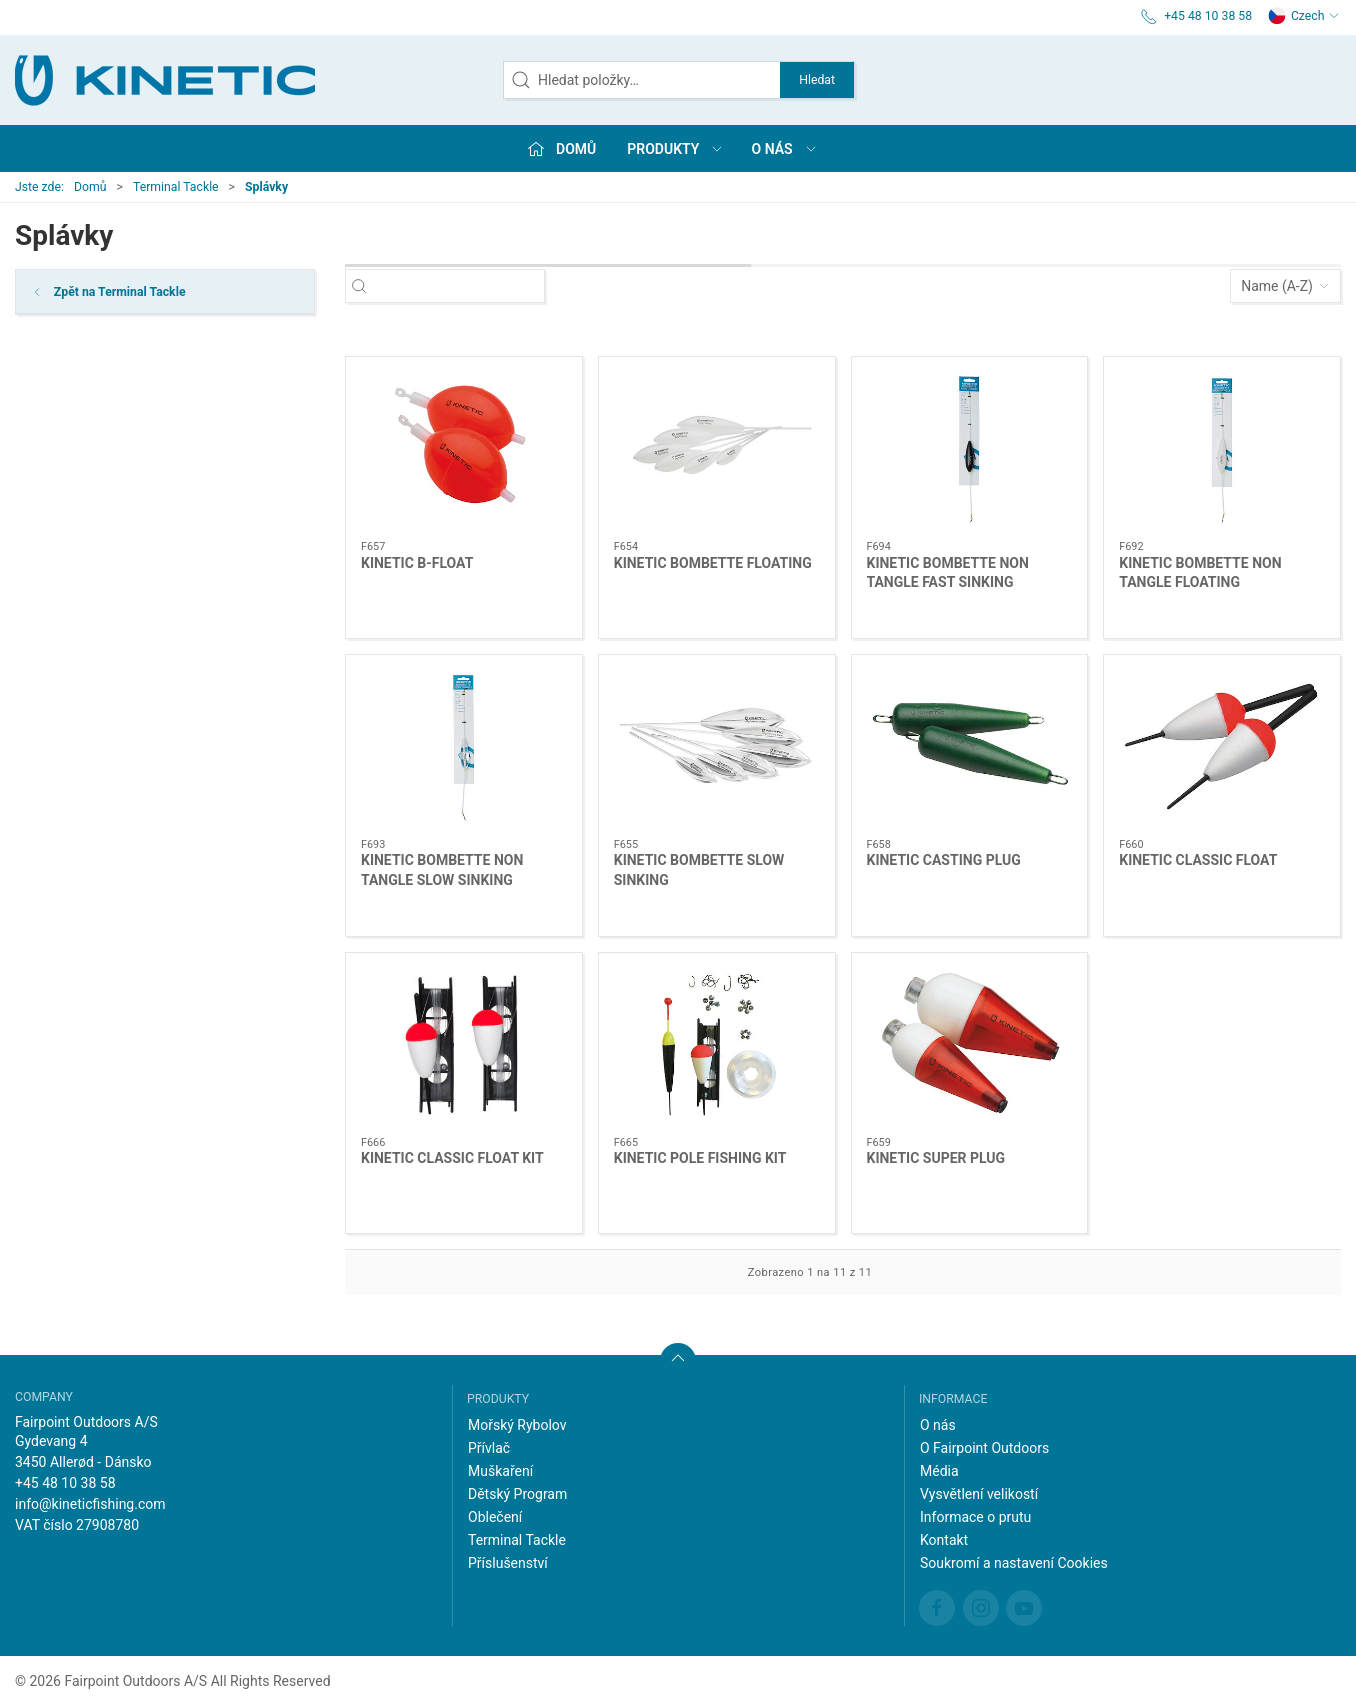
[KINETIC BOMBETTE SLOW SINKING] (717, 747)
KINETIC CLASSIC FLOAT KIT (452, 1158)
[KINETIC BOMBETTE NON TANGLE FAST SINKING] (970, 449)
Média (939, 1471)
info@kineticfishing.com (90, 1504)
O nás (938, 1425)
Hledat (817, 80)
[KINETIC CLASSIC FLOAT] (1222, 747)
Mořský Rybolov (517, 1425)
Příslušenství (508, 1563)
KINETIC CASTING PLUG (944, 860)
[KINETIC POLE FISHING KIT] (717, 1045)
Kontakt (944, 1540)
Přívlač (489, 1448)
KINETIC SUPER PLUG (936, 1158)
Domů (90, 187)
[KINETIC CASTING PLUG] (970, 747)
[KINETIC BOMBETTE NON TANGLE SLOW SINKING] (464, 747)
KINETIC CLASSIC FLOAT (1198, 860)
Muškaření (500, 1471)
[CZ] (165, 80)
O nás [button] (785, 149)
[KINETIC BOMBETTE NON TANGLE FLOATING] (1222, 449)
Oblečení (495, 1517)
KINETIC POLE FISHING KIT (700, 1158)
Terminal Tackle (176, 187)
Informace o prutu (975, 1517)
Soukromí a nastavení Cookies (1014, 1563)
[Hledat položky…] (462, 286)
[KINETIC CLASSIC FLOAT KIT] (464, 1045)
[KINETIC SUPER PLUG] (970, 1045)
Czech (1304, 16)
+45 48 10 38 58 (65, 1483)
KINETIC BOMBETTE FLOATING (713, 563)
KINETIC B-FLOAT (417, 563)
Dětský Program (517, 1494)
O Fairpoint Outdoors (984, 1448)
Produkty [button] (675, 149)
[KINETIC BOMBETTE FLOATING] (717, 449)
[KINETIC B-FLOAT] (464, 449)
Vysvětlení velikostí (979, 1494)
